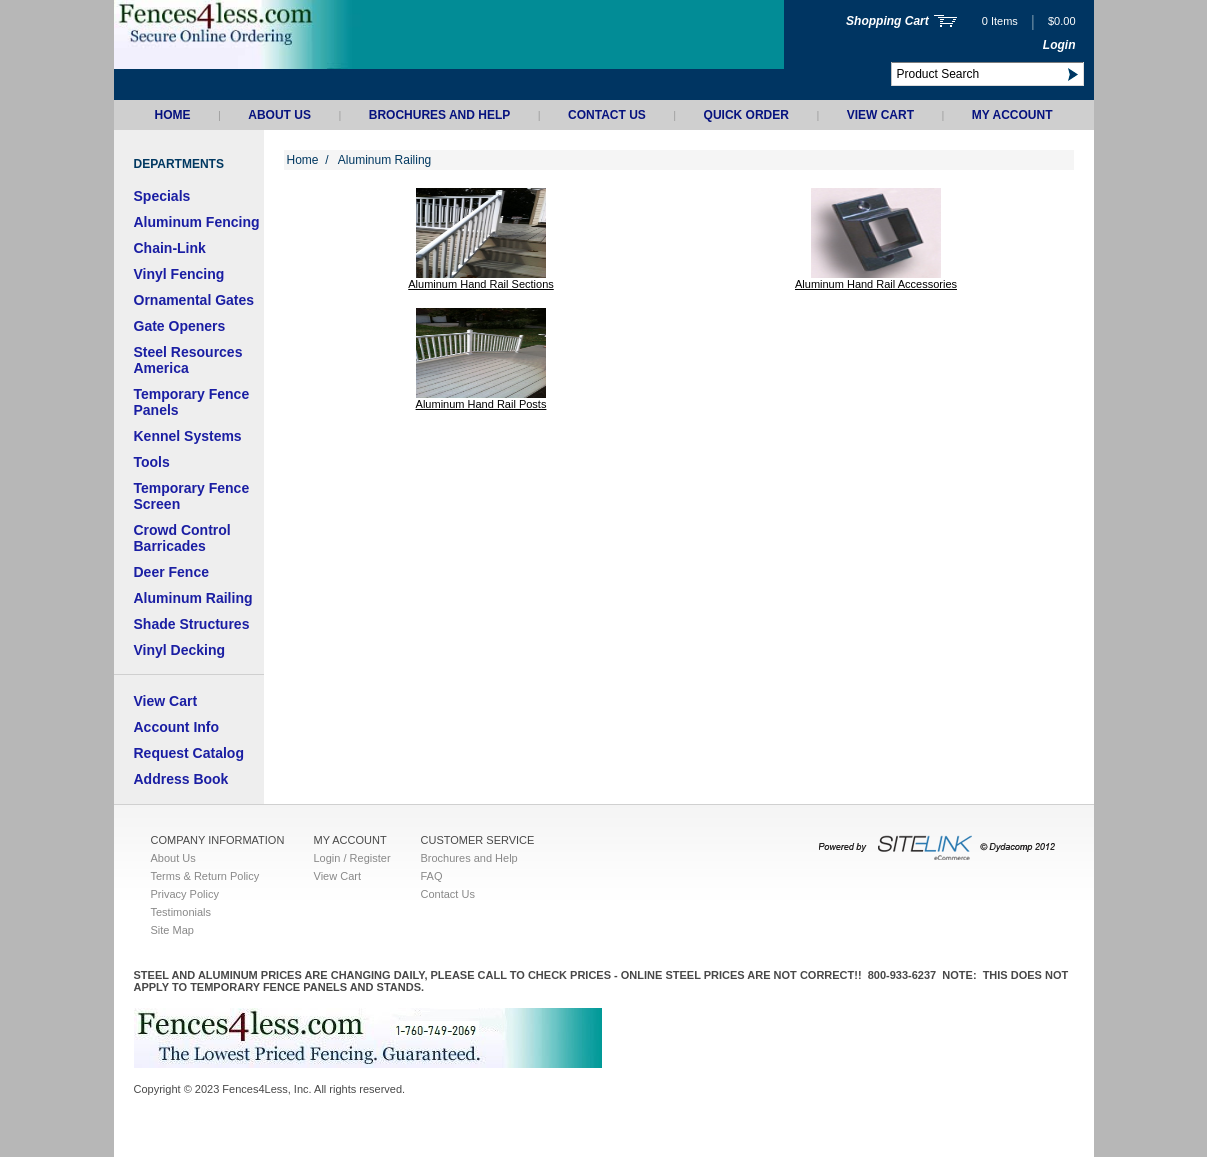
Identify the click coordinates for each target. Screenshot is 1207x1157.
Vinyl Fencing (179, 274)
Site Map (172, 930)
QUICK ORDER (746, 115)
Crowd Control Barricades (182, 538)
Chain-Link (170, 248)
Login (1059, 45)
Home (173, 115)
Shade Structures (192, 624)
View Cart (880, 115)
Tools (152, 462)
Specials (162, 196)
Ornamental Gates (194, 300)
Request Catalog (189, 753)
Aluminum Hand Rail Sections (481, 284)
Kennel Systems (188, 436)
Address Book (181, 779)
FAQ (432, 876)
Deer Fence (171, 572)
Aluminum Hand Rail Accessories (876, 284)
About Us (279, 115)
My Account (1012, 115)
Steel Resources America (188, 360)
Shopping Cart (887, 21)
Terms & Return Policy (205, 876)
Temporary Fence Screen (192, 496)
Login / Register (352, 858)
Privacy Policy (185, 894)
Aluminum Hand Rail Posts (481, 404)
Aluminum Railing (193, 598)
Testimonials (181, 912)
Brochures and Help (440, 115)
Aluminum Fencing (197, 222)
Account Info (177, 727)
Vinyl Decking (180, 650)
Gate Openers (180, 326)
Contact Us (607, 115)
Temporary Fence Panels (192, 402)
